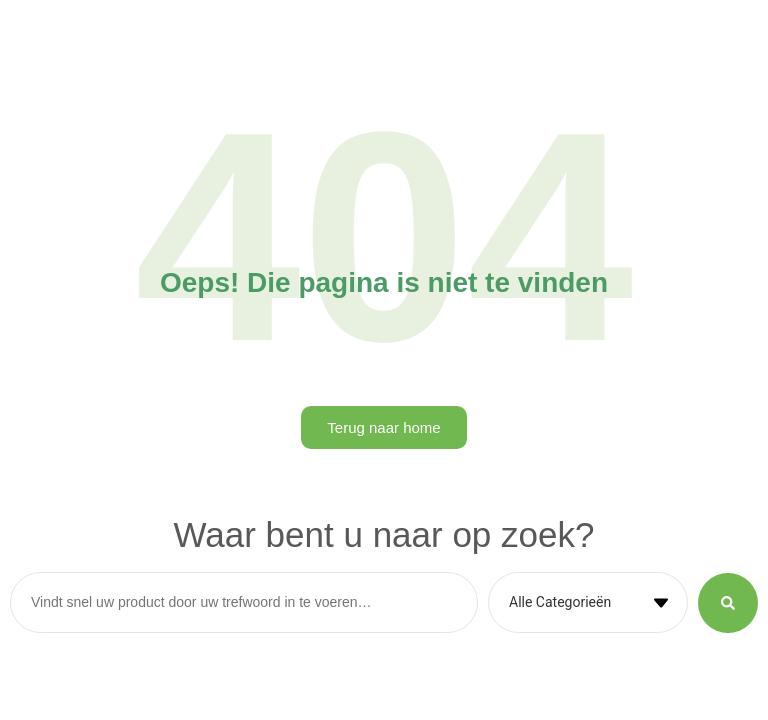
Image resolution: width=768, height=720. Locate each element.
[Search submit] (728, 603)
